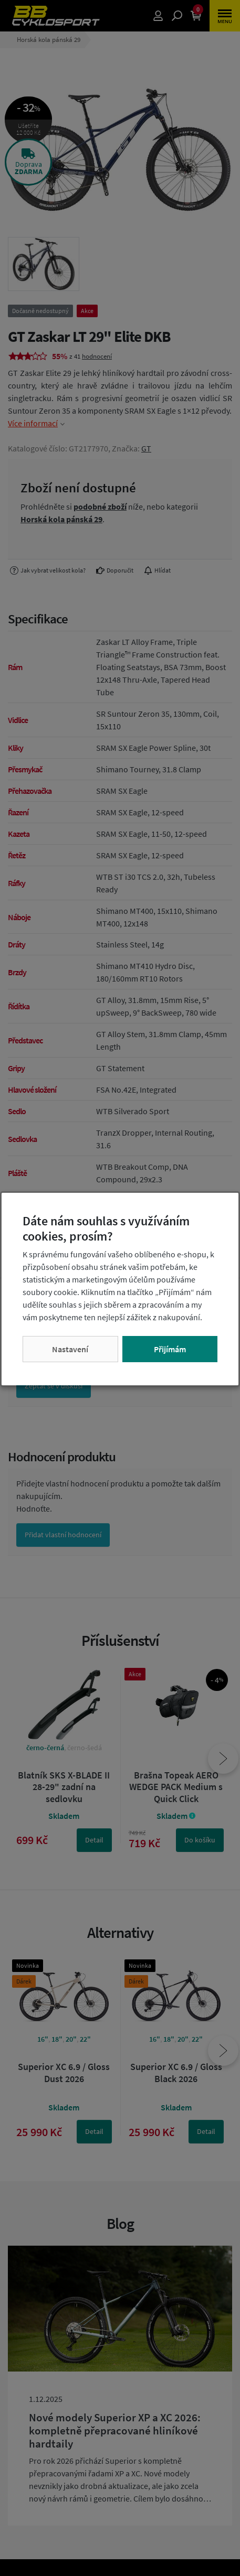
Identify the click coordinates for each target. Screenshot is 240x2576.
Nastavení (70, 1349)
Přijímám (170, 1349)
